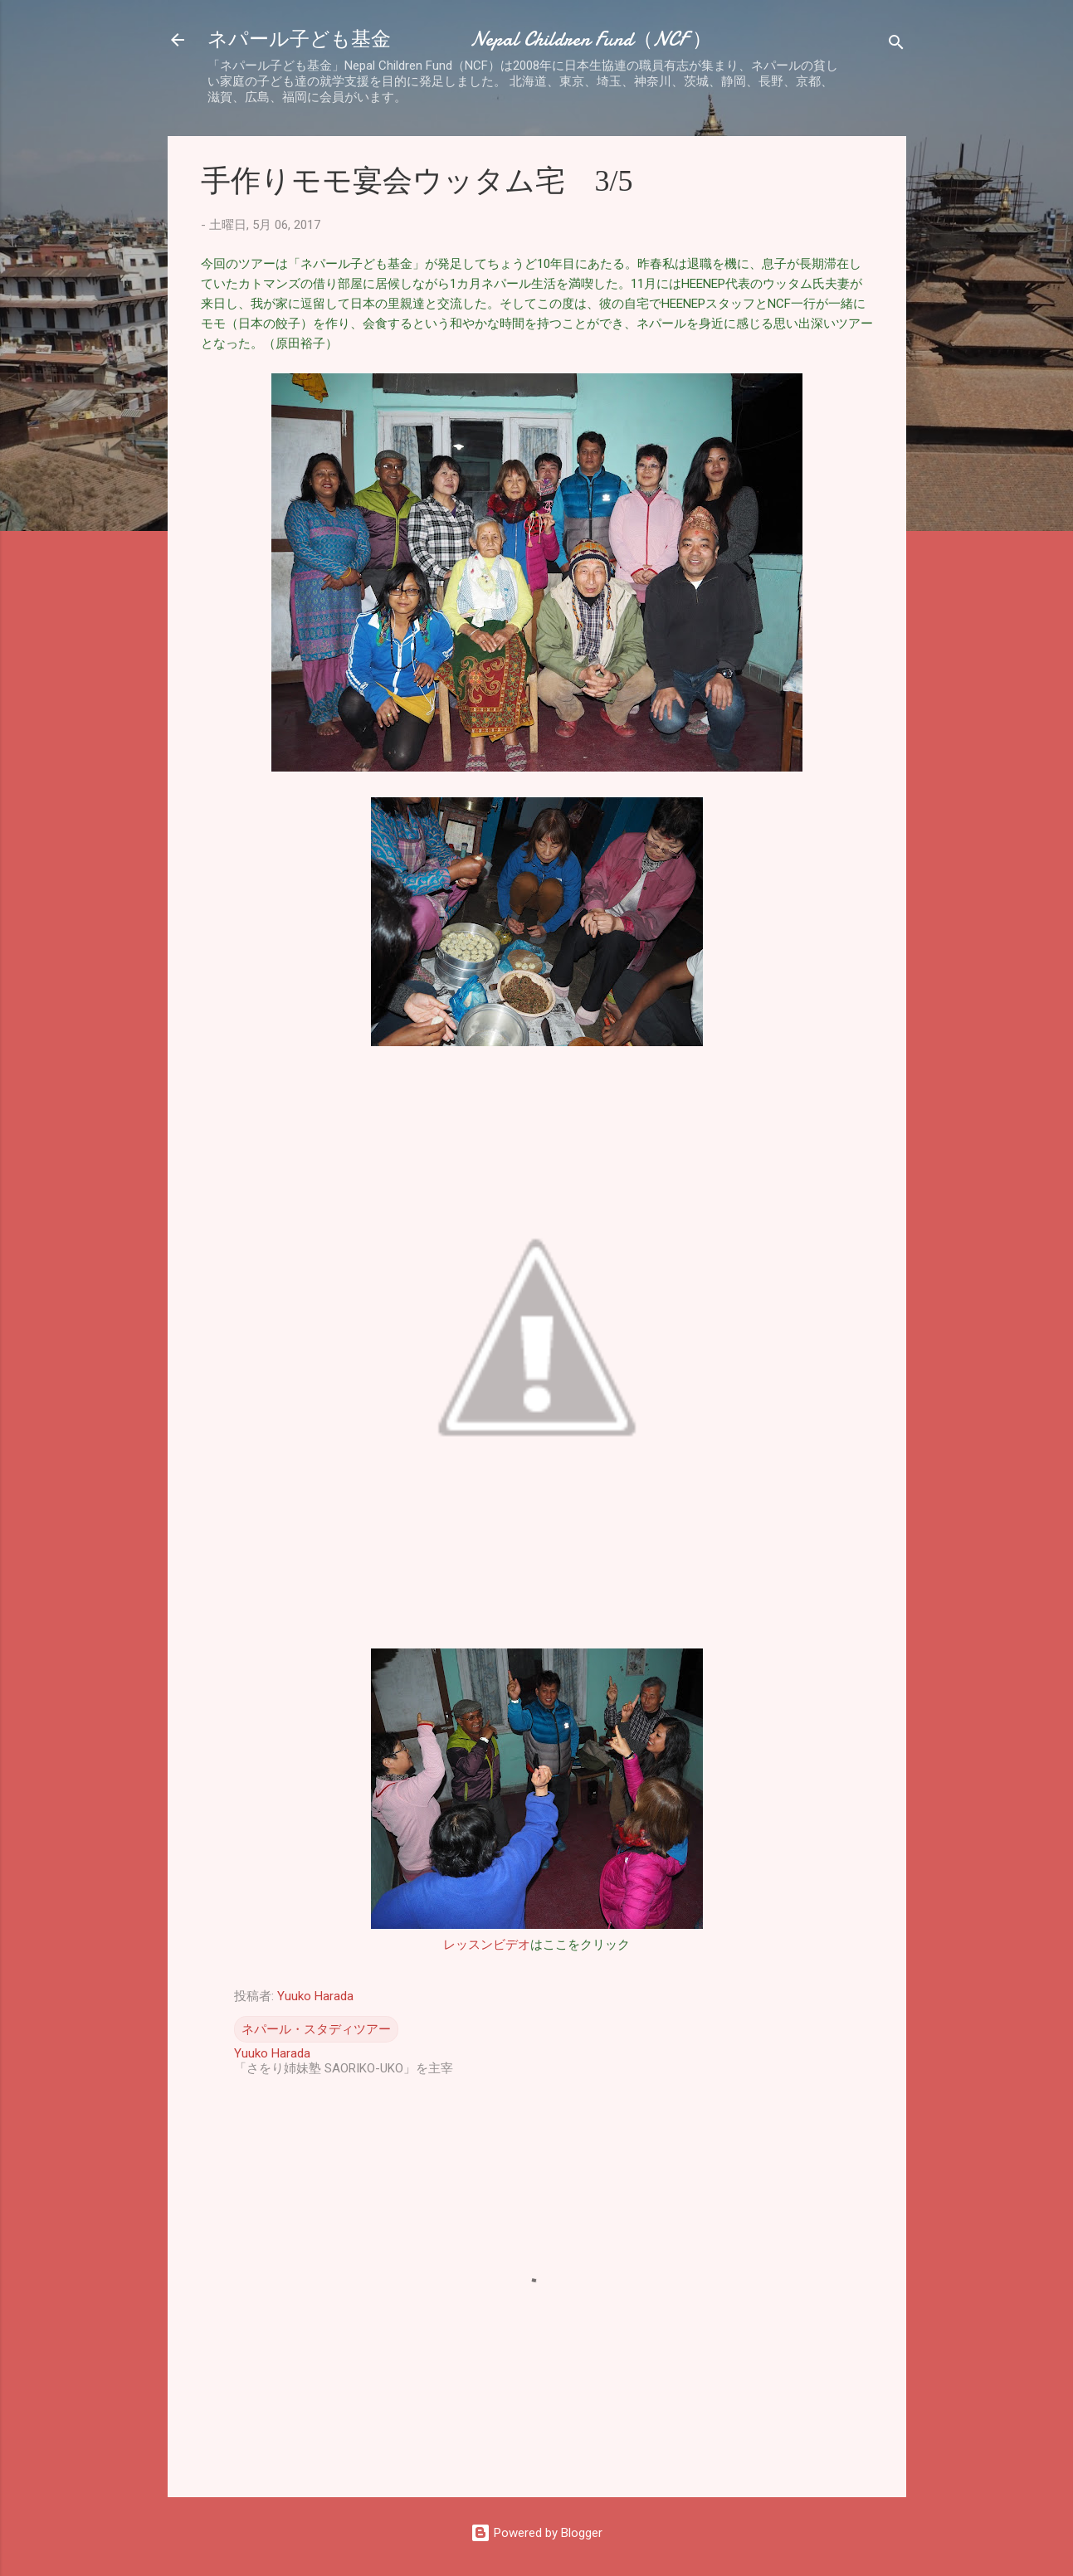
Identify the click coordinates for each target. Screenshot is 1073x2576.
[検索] (896, 45)
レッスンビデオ (486, 1944)
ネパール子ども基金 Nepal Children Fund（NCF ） (459, 39)
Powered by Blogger (536, 2532)
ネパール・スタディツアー (316, 2029)
